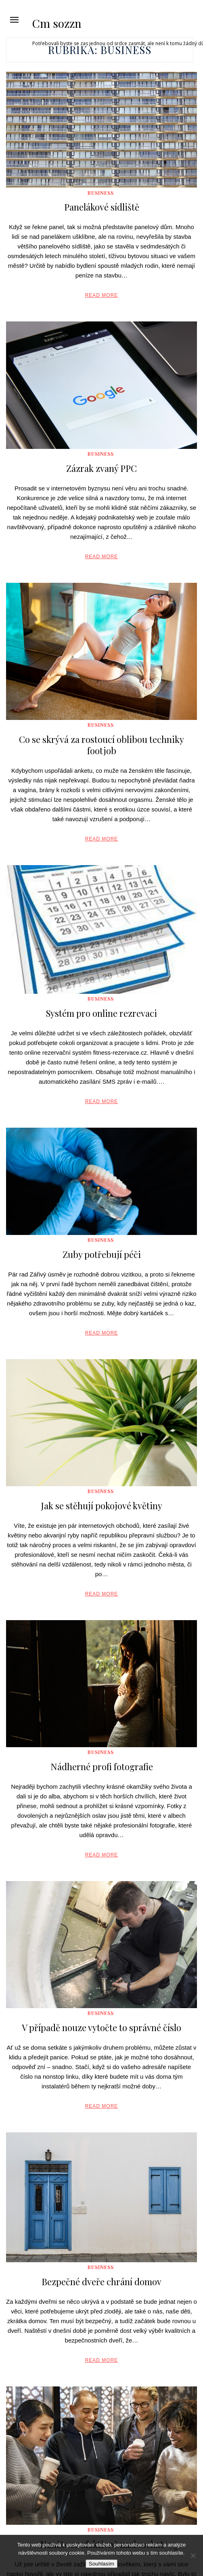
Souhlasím (101, 2564)
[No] (193, 2555)
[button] (14, 19)
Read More (101, 295)
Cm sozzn (57, 23)
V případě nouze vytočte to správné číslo (101, 2027)
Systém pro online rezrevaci (101, 1013)
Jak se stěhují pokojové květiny (101, 1505)
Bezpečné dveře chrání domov (101, 2281)
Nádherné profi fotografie (101, 1766)
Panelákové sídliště (101, 207)
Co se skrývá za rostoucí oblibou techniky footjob (101, 745)
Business (101, 193)
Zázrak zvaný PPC (101, 468)
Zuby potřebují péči (102, 1254)
